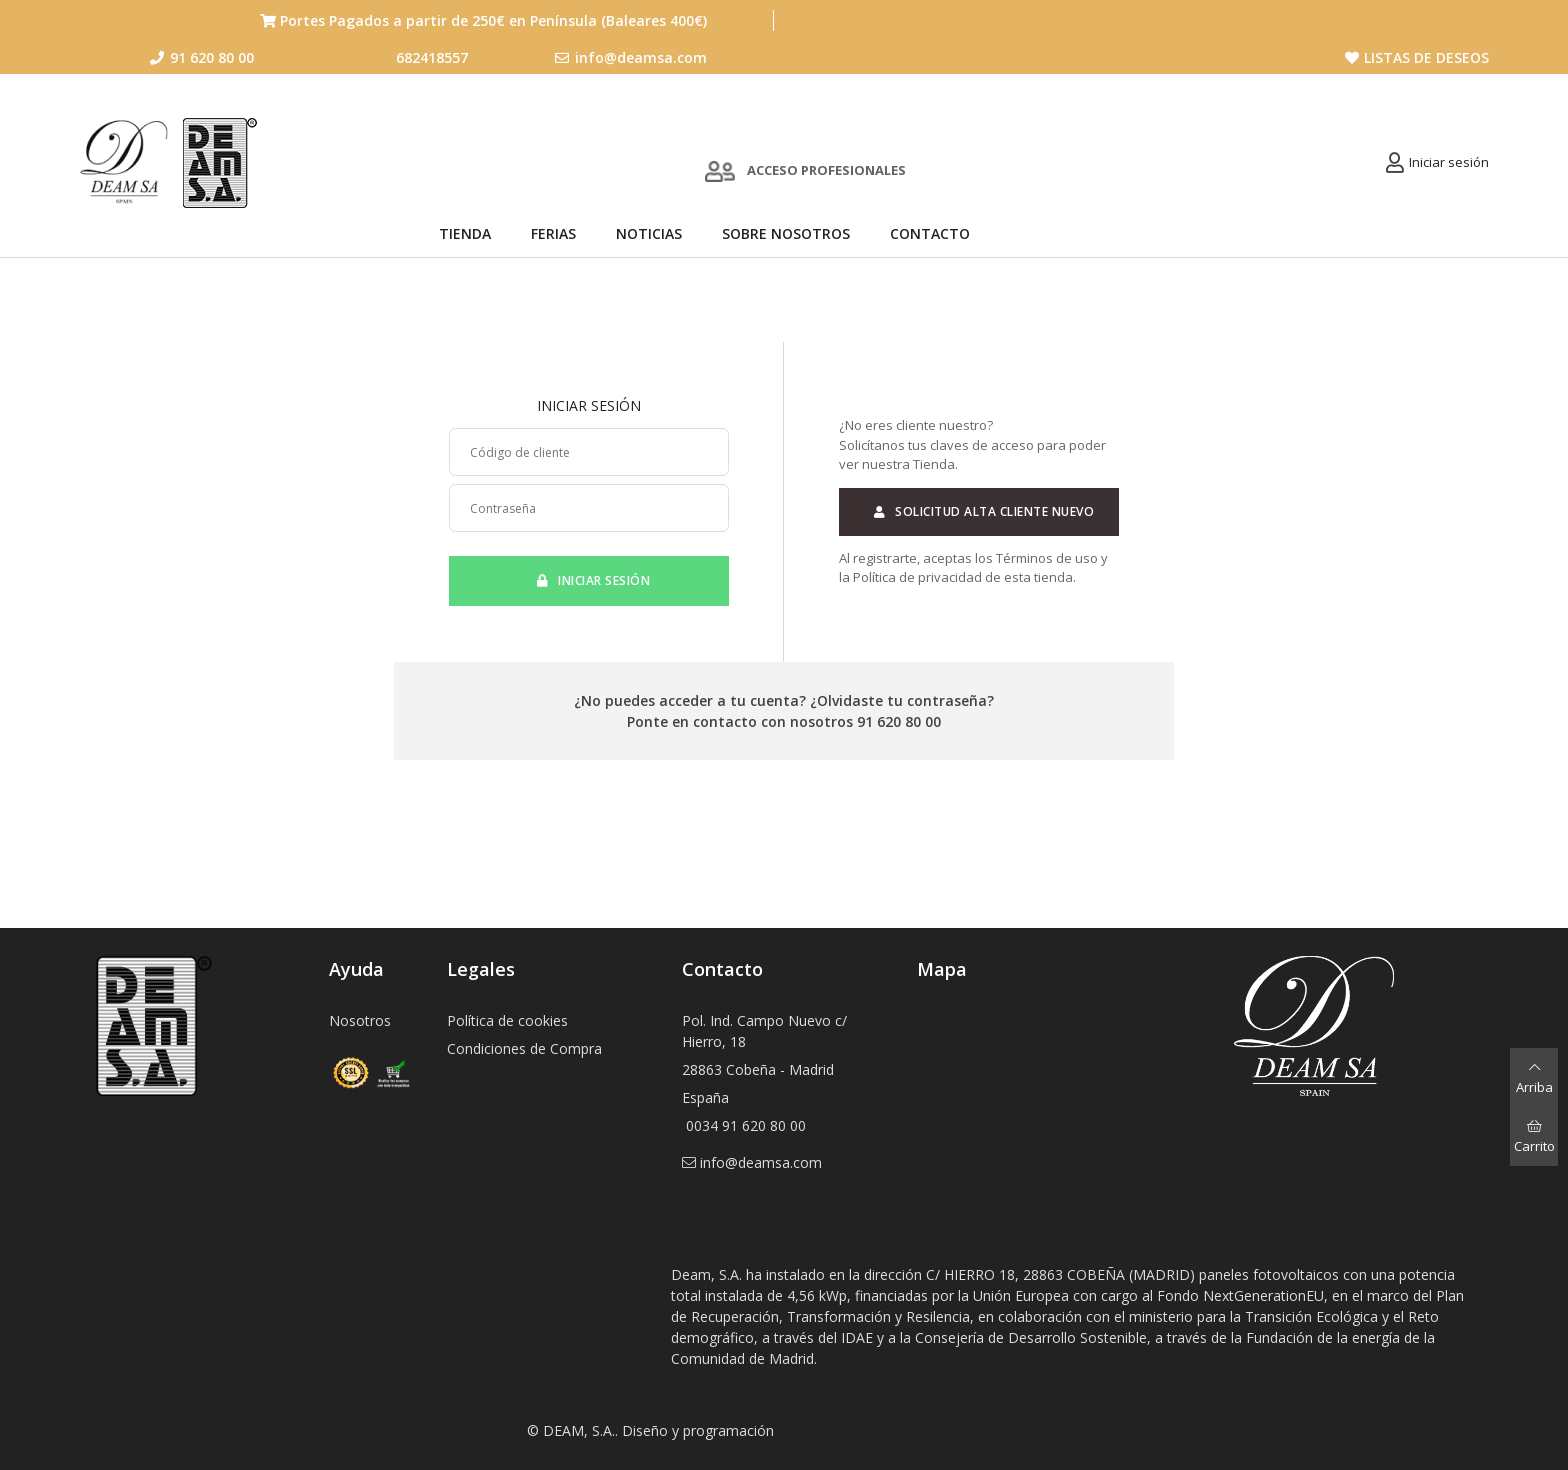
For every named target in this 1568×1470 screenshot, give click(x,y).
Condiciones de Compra (524, 1048)
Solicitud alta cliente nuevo (979, 511)
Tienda (465, 233)
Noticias (649, 233)
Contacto (930, 233)
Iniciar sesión (1449, 162)
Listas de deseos (1417, 57)
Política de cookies (507, 1020)
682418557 (432, 57)
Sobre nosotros (786, 233)
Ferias (553, 233)
